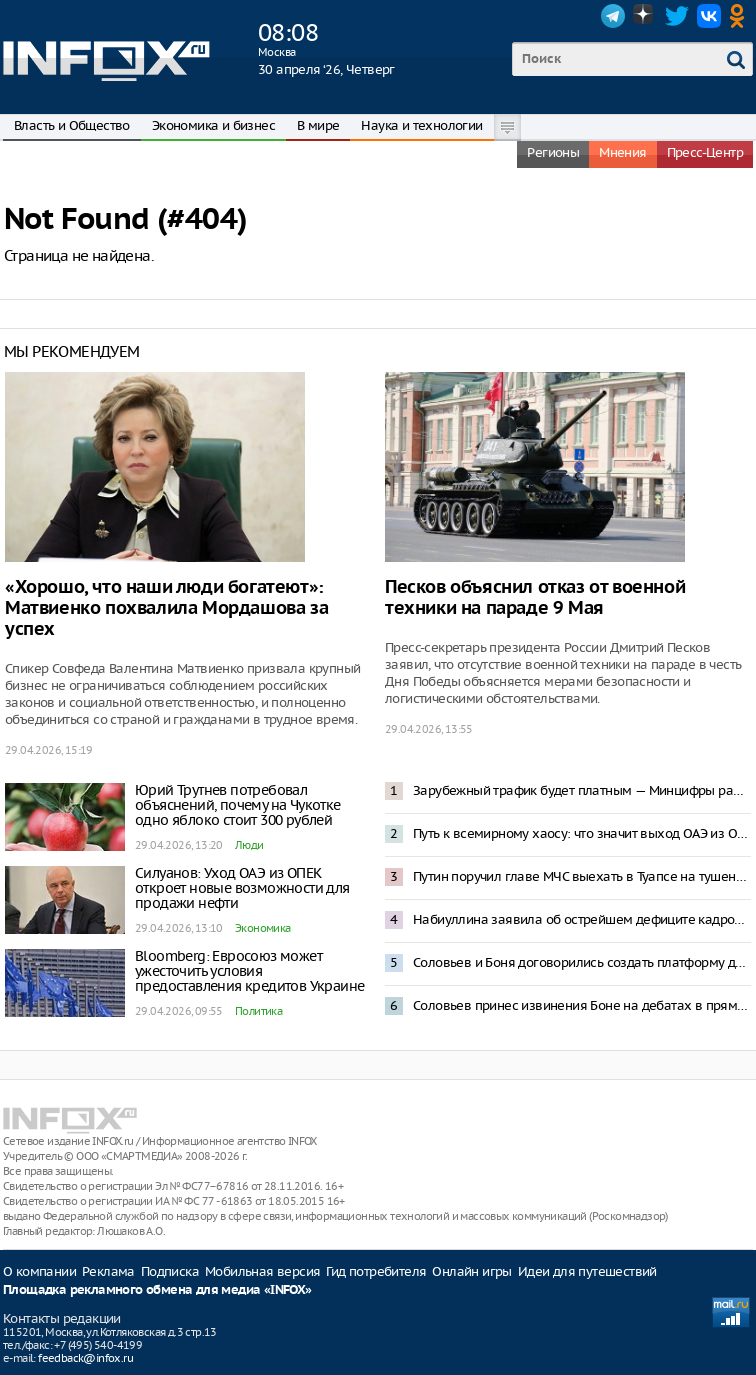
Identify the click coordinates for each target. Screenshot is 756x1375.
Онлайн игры (471, 1271)
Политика (258, 1011)
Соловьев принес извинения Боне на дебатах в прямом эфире (582, 1005)
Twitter (677, 16)
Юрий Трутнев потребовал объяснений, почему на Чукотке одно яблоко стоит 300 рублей (238, 805)
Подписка (170, 1271)
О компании (39, 1271)
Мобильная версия (262, 1271)
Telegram (613, 16)
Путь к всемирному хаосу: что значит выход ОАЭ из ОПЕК (582, 833)
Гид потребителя (376, 1271)
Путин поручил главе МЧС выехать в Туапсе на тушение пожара (582, 876)
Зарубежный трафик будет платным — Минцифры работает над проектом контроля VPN (582, 790)
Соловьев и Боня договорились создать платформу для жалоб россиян (582, 962)
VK (709, 16)
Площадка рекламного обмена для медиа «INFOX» (157, 1290)
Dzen (645, 16)
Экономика (263, 928)
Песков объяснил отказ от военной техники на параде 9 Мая (535, 598)
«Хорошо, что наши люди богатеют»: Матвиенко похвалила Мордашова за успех (166, 608)
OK (741, 16)
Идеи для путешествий (587, 1271)
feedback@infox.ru (85, 1358)
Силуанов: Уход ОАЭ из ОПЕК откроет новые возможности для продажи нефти (242, 888)
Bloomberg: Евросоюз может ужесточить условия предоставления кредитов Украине (249, 971)
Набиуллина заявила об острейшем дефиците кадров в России (582, 919)
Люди (249, 845)
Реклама (108, 1271)
